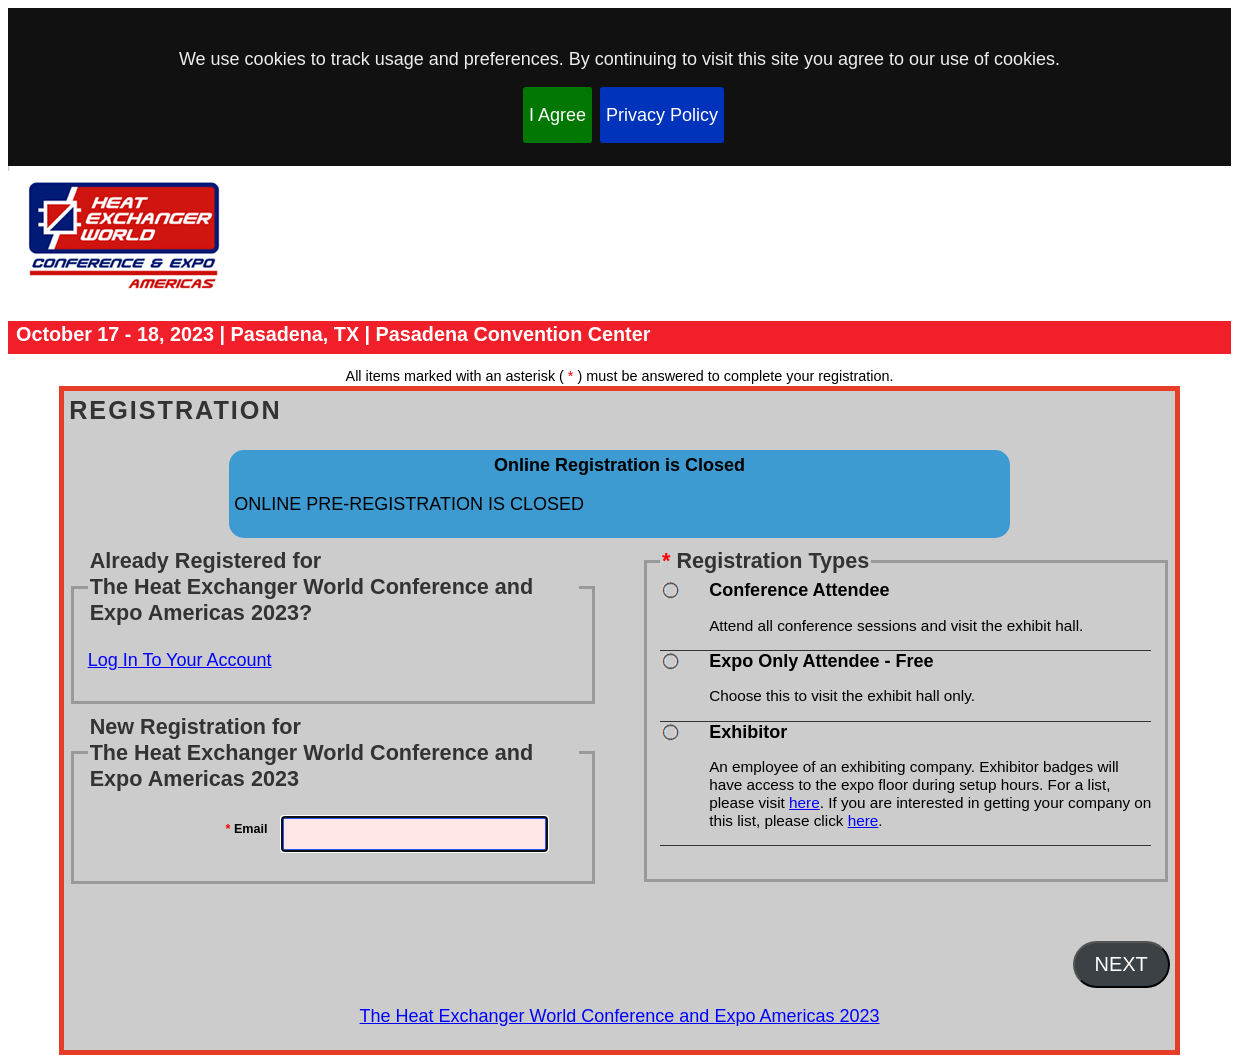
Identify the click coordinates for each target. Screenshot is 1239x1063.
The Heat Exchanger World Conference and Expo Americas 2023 (620, 1016)
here (804, 802)
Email (247, 829)
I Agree (557, 115)
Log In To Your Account (180, 660)
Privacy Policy (662, 115)
